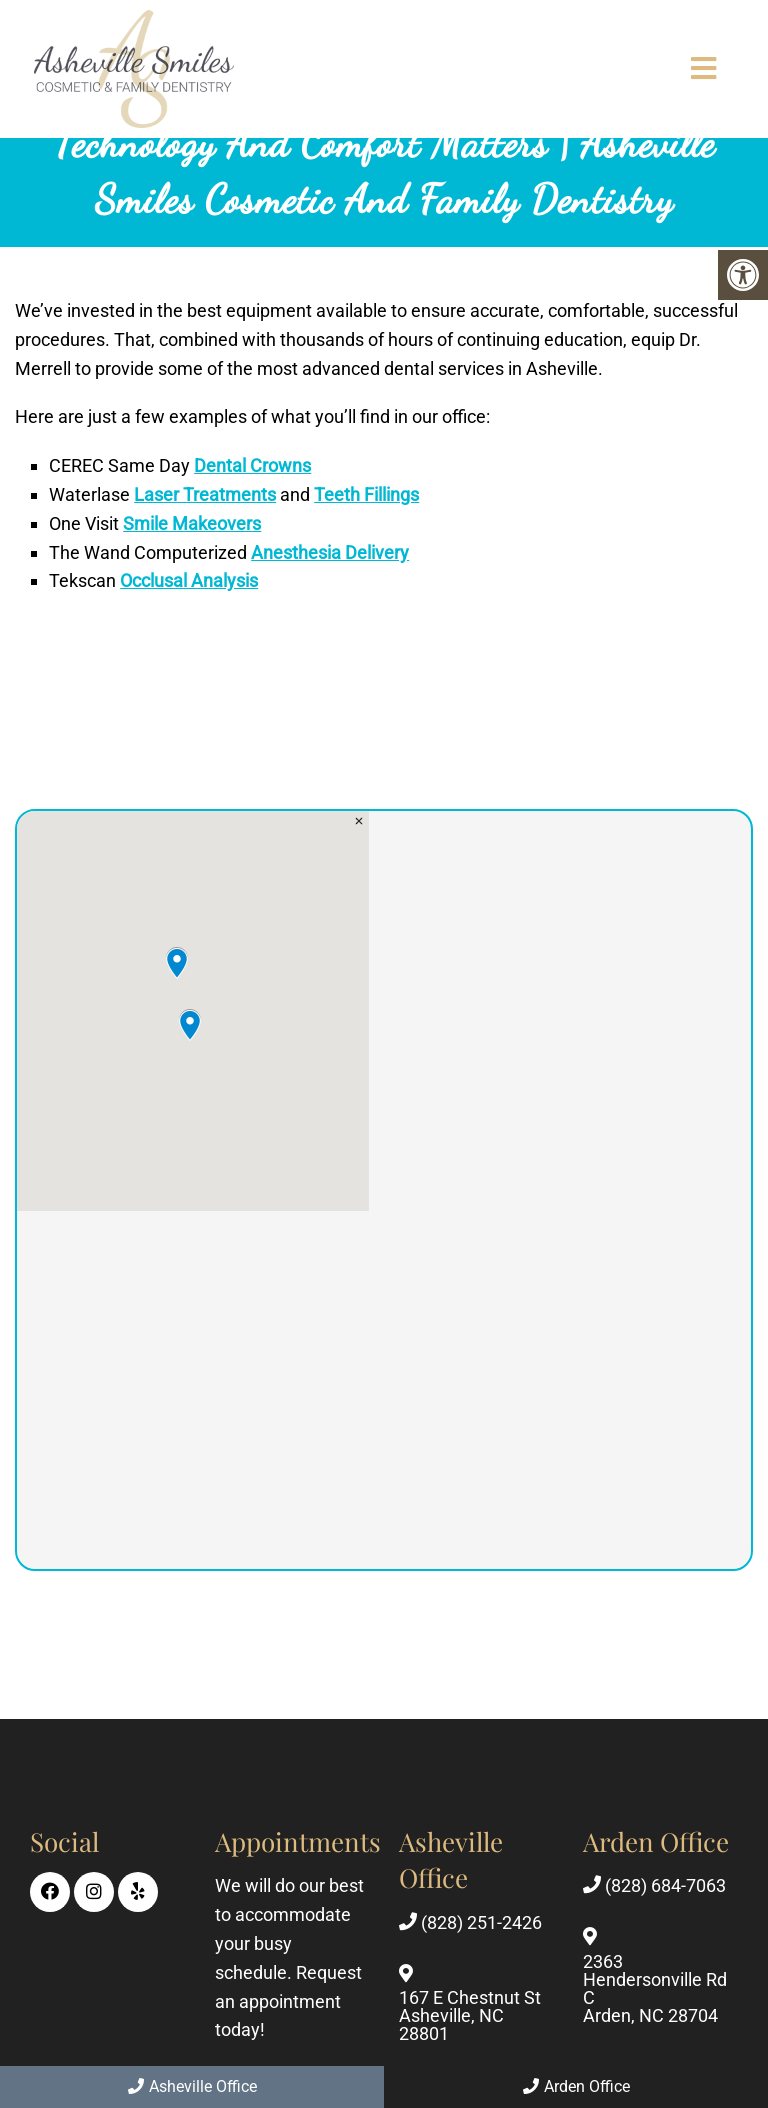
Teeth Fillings (366, 494)
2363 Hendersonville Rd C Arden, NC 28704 (655, 1989)
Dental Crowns (252, 465)
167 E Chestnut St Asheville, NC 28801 (470, 2016)
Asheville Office (192, 2086)
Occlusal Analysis (189, 580)
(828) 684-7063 (665, 1886)
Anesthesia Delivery (330, 552)
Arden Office (576, 2086)
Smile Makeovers (192, 523)
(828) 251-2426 (481, 1923)
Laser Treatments (205, 494)
